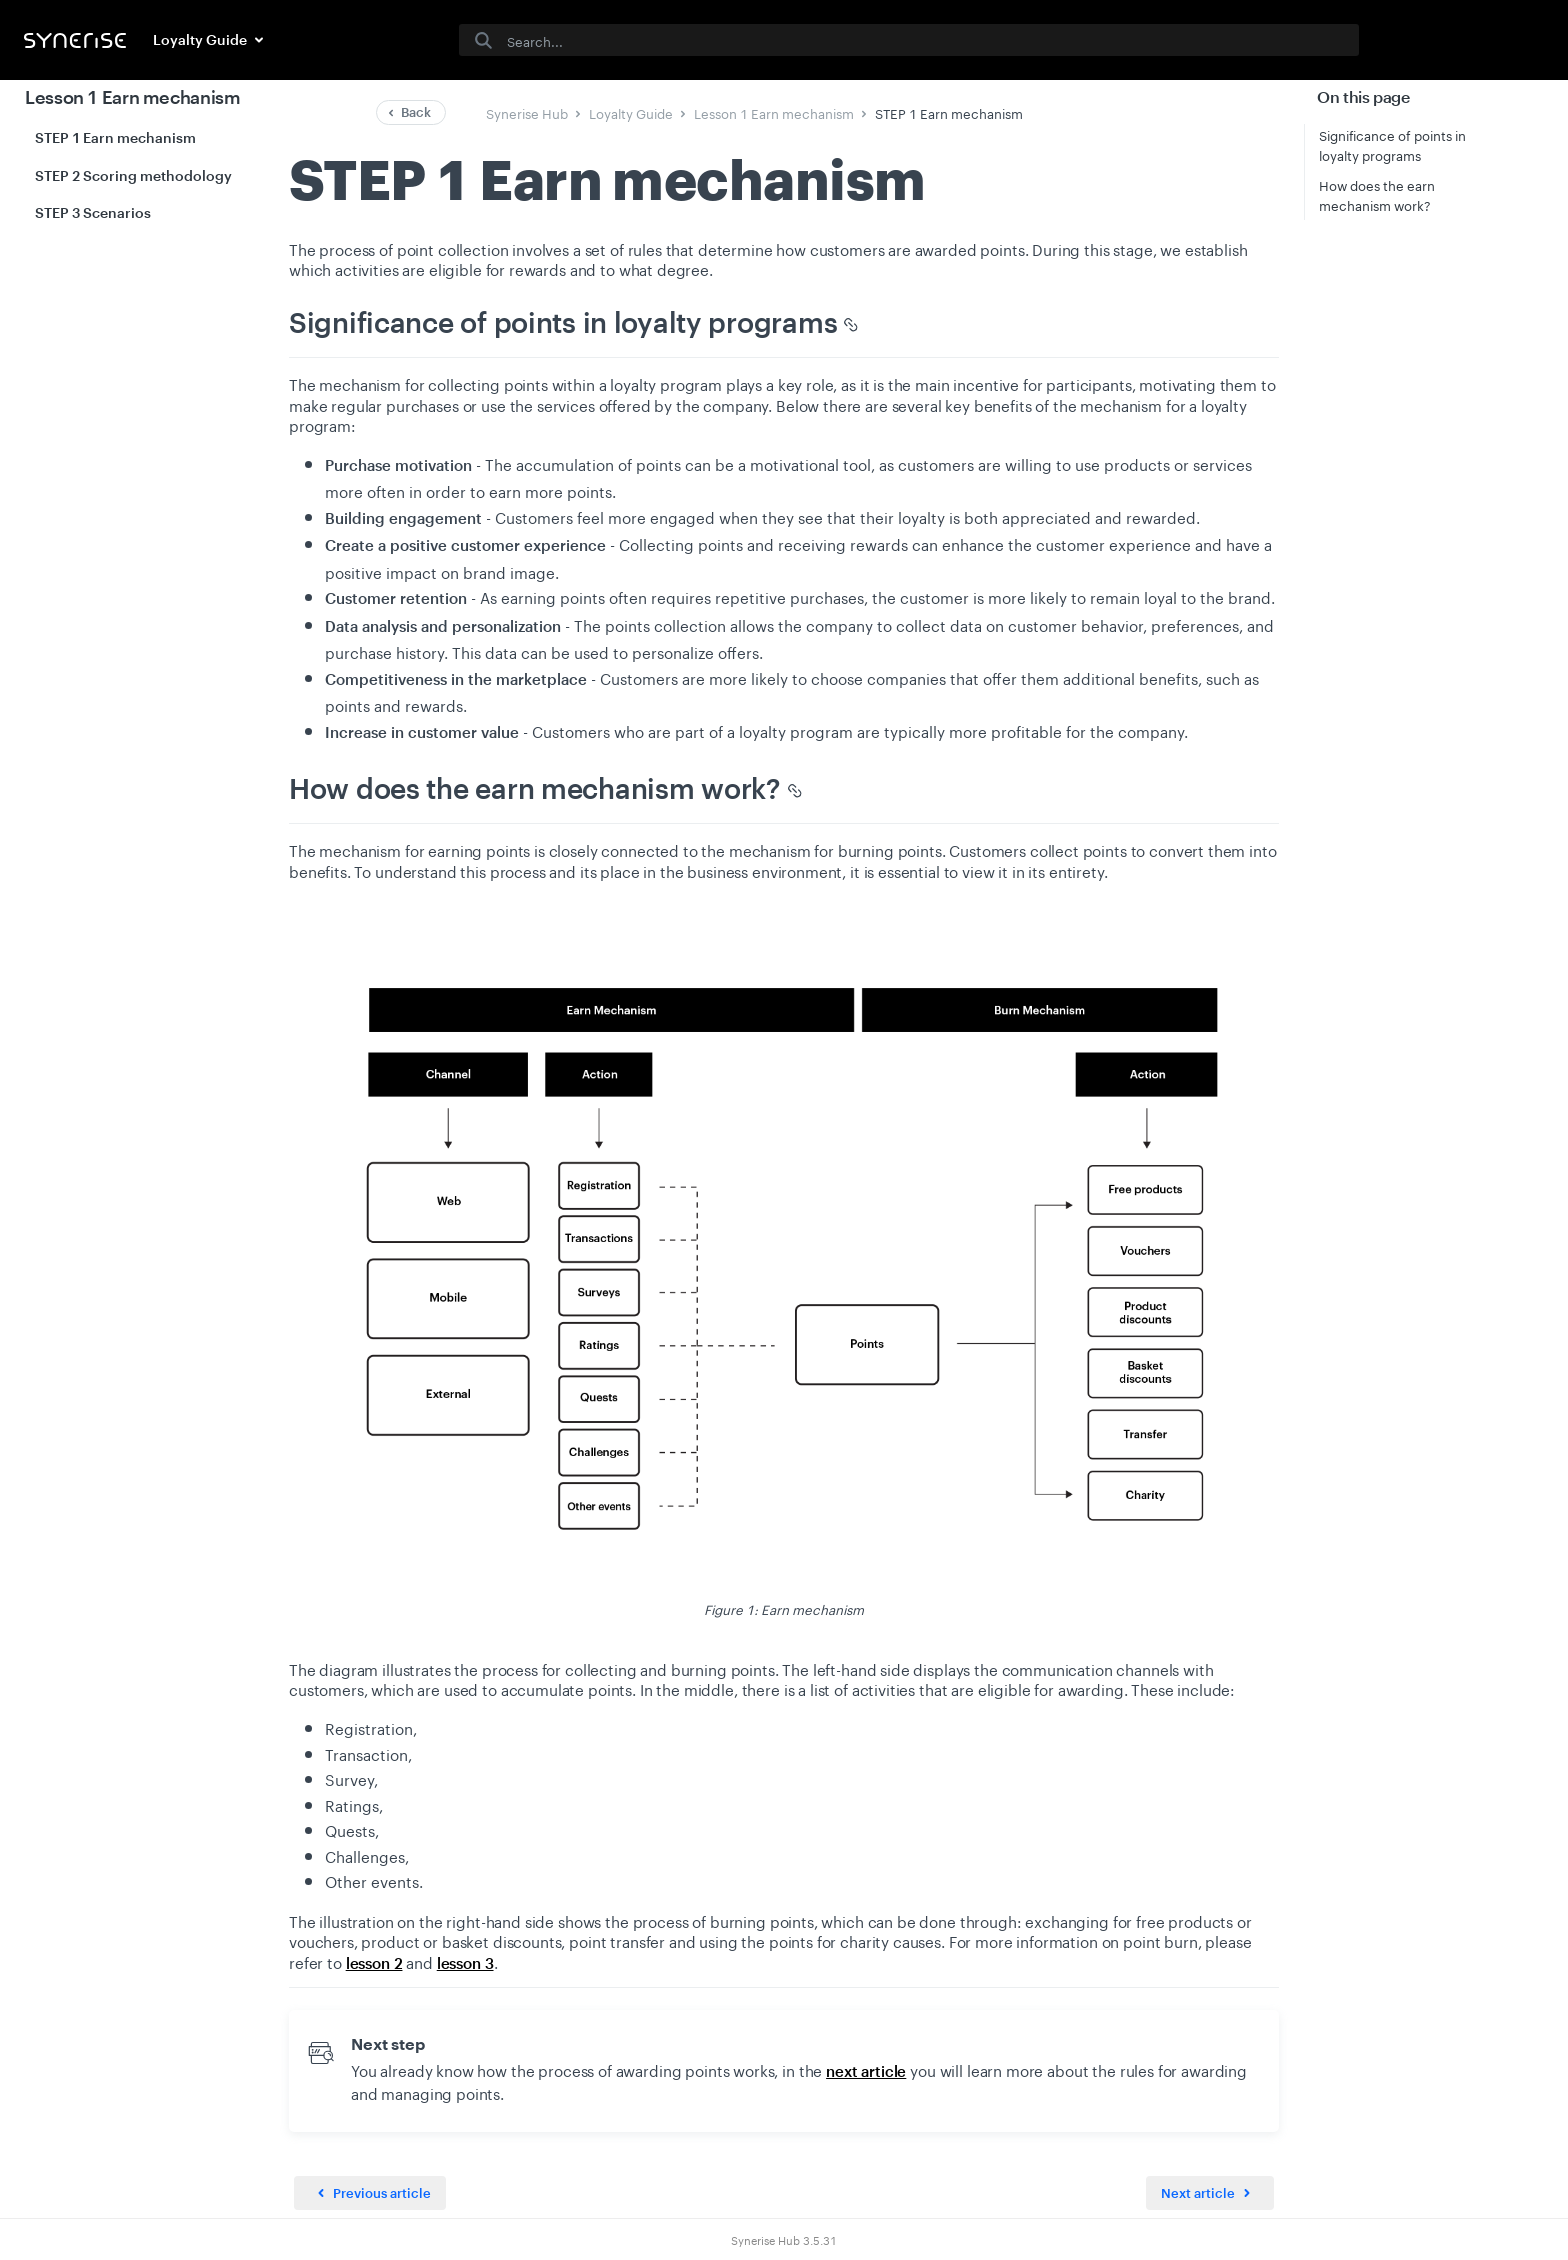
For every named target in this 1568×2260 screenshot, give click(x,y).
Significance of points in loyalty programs (1392, 144)
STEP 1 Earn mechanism (115, 137)
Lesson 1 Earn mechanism (133, 97)
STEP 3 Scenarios (93, 212)
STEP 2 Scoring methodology (133, 175)
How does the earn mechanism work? (1377, 194)
